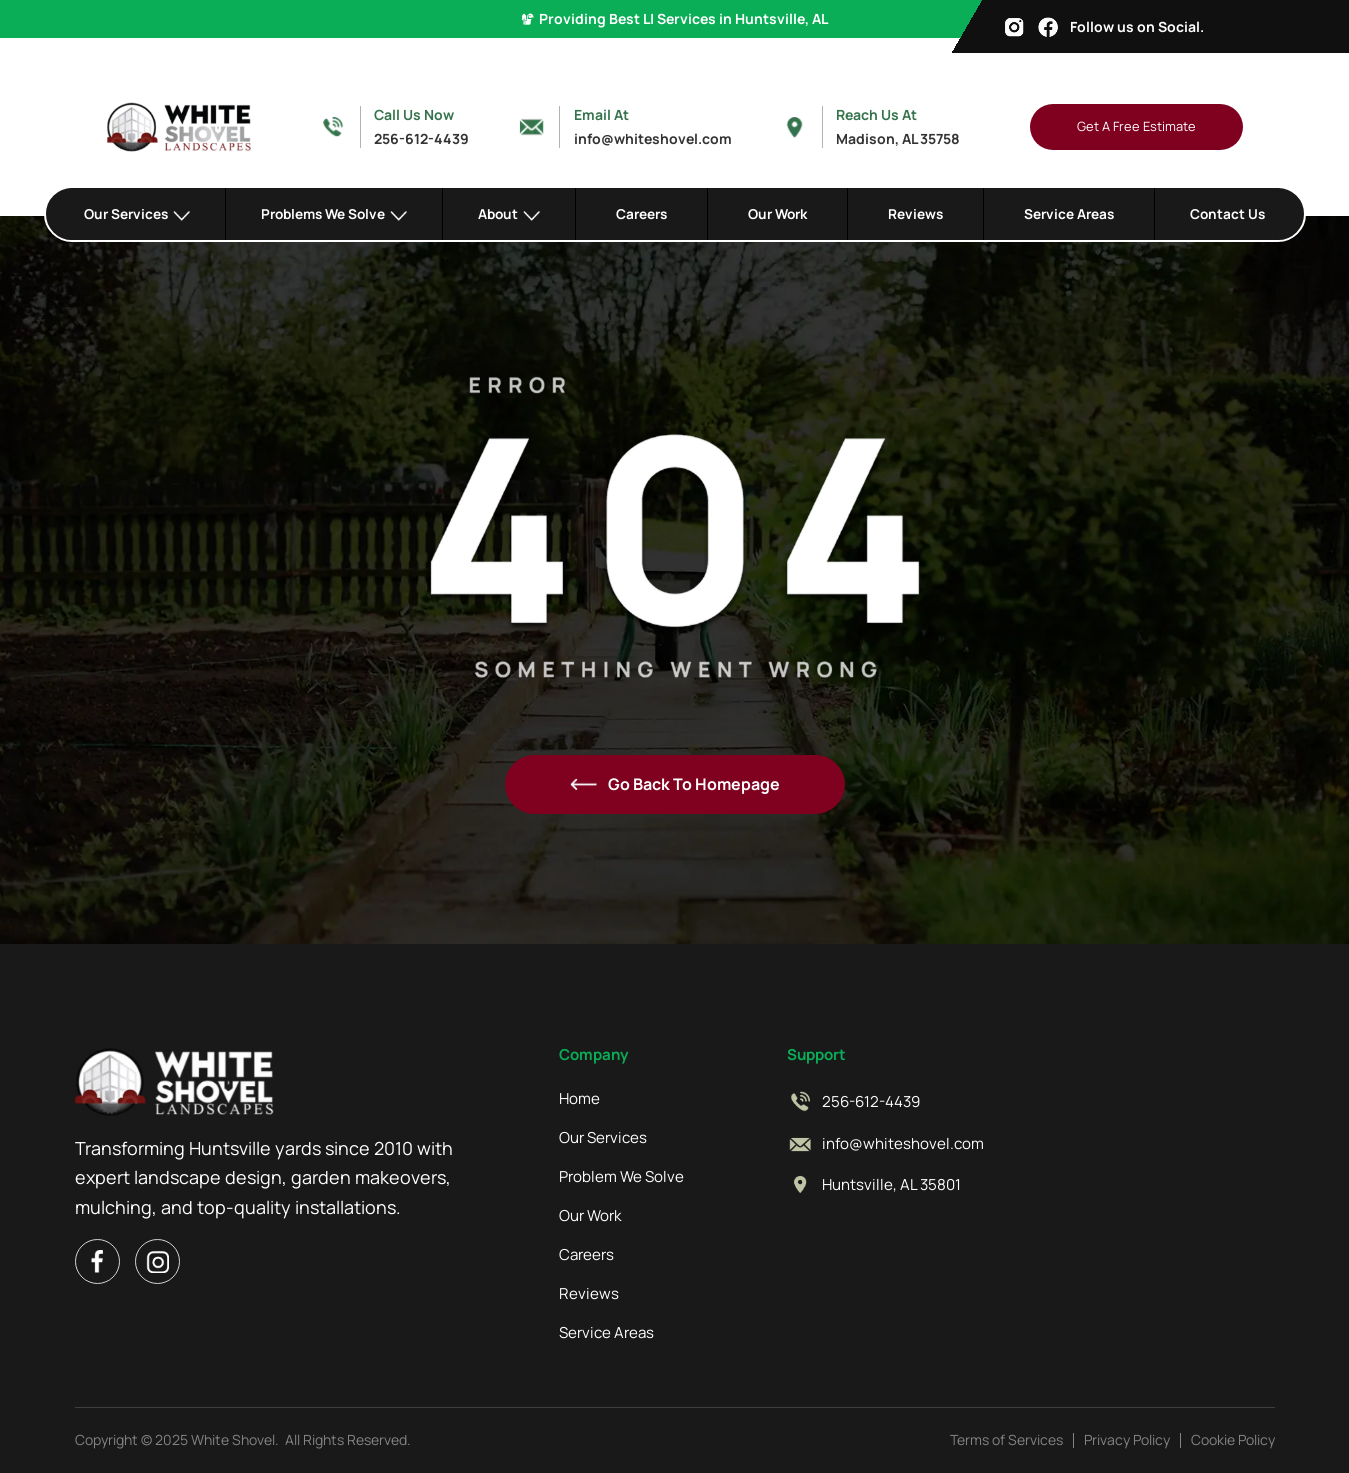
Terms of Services (1006, 1439)
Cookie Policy (1233, 1439)
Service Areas (1069, 213)
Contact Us (1227, 213)
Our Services (603, 1138)
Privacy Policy (1127, 1439)
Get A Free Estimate (1136, 126)
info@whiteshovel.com (903, 1144)
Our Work (777, 213)
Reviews (915, 213)
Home (579, 1099)
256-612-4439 (871, 1102)
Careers (641, 213)
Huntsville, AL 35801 (891, 1185)
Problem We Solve (621, 1177)
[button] (137, 213)
